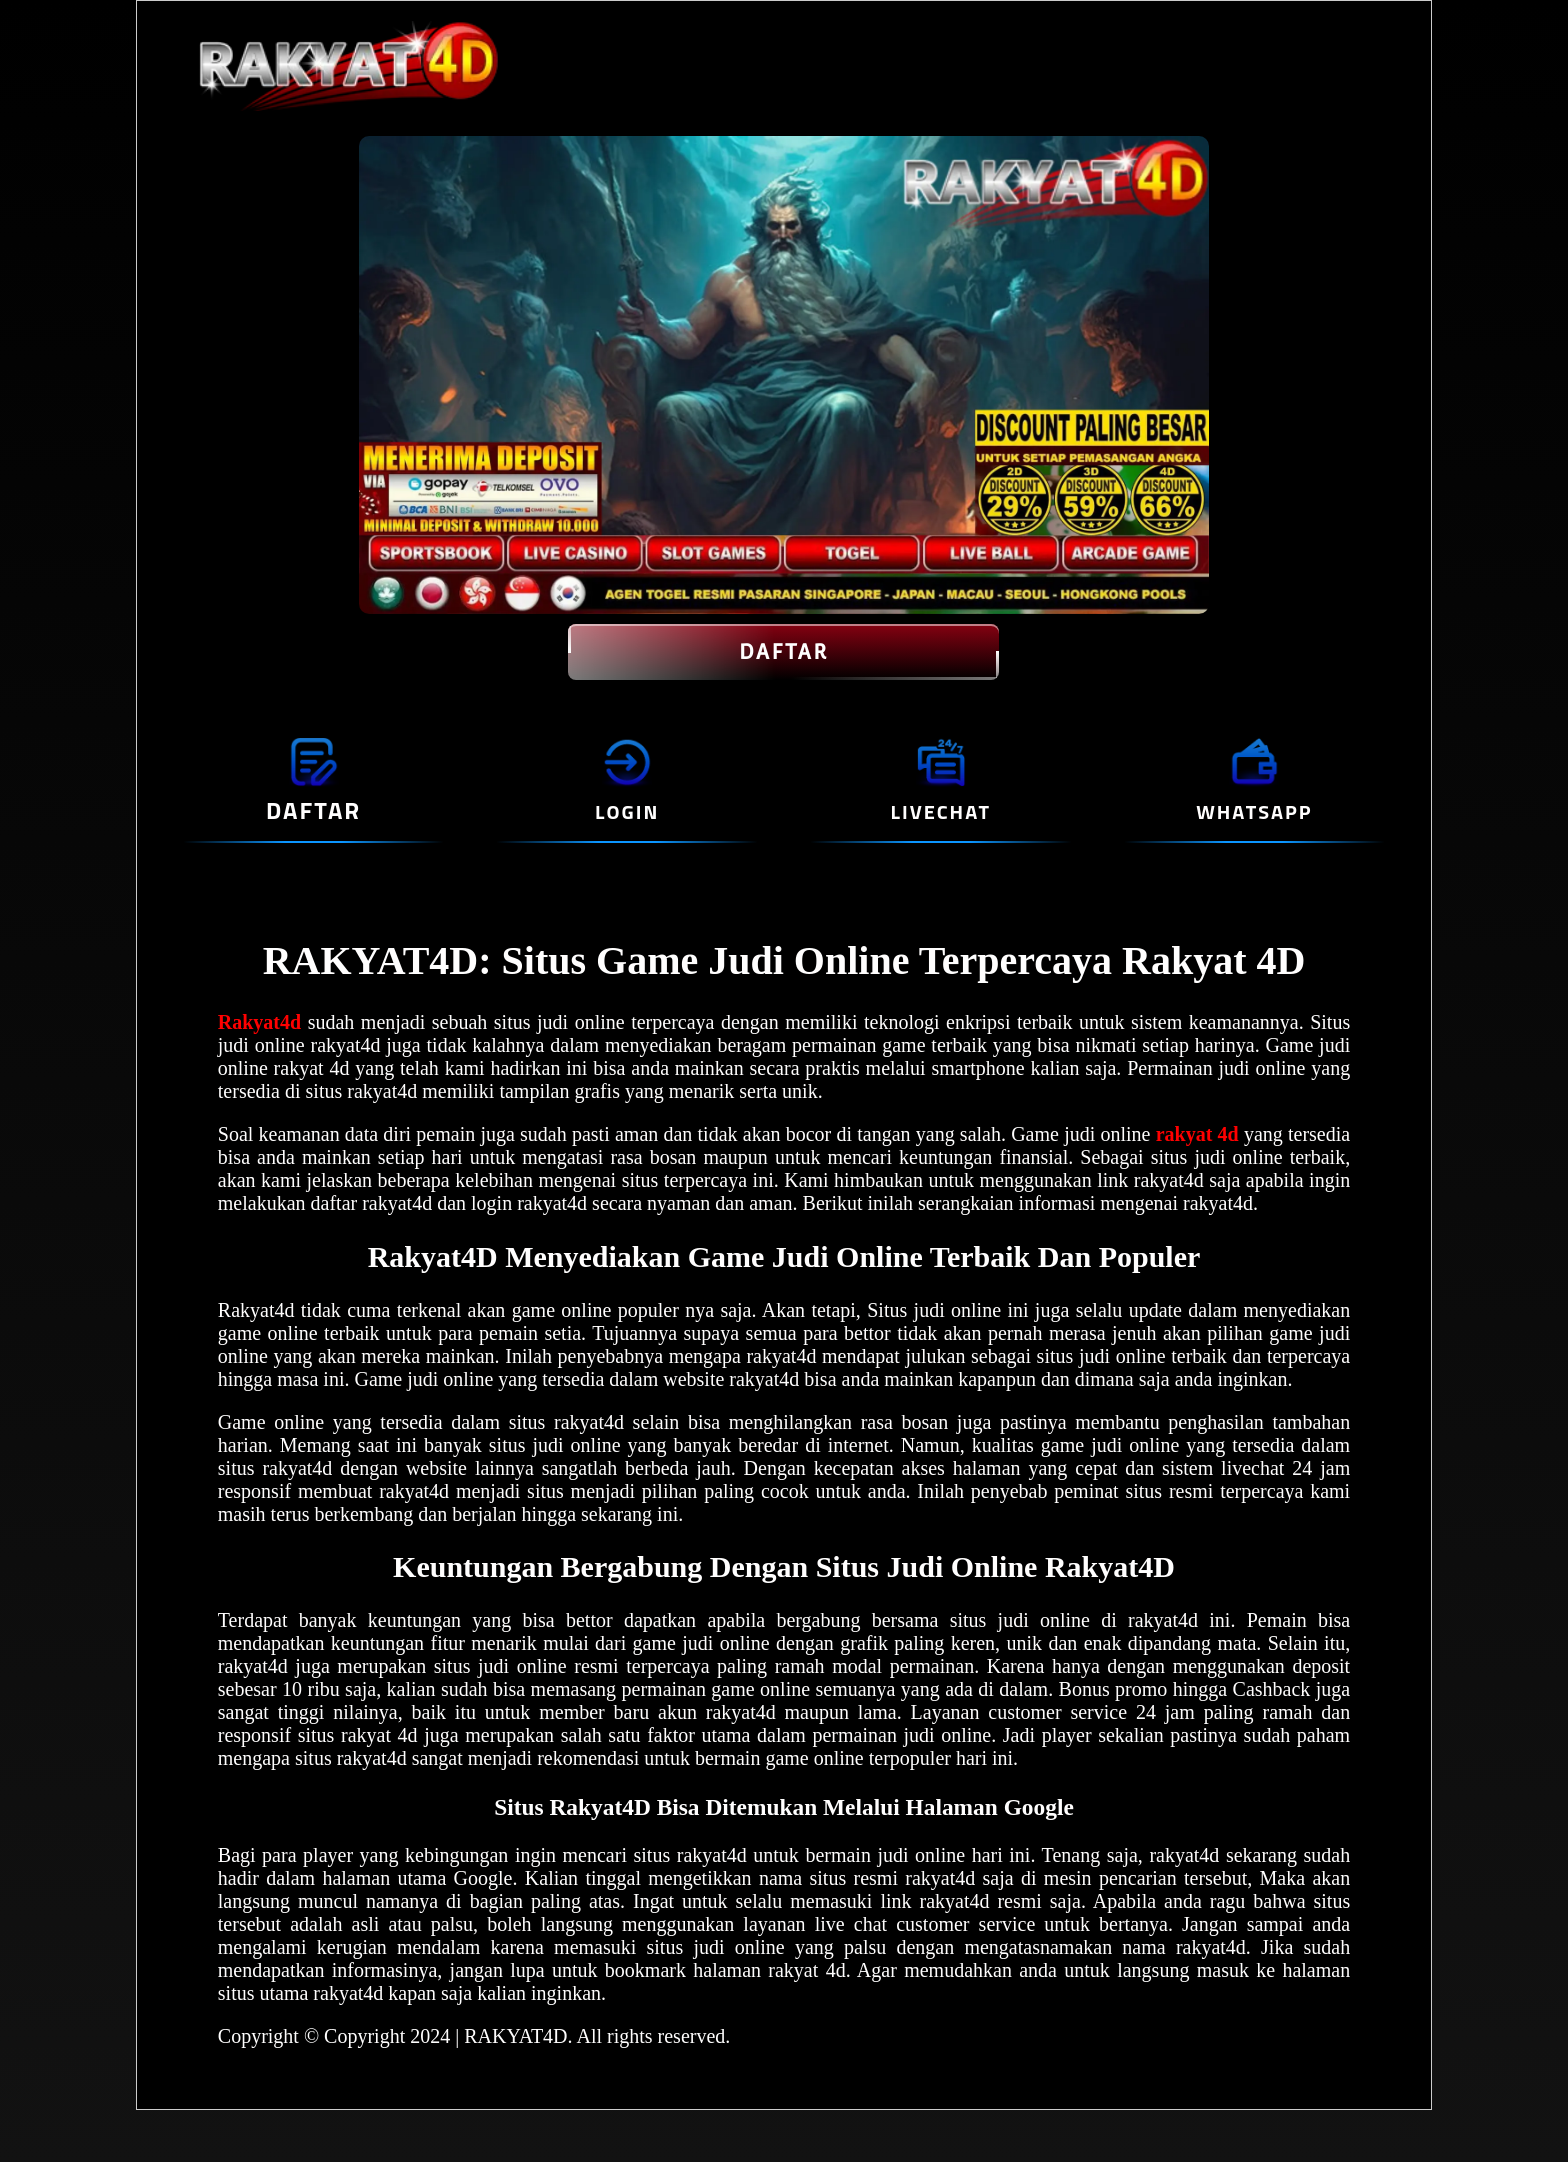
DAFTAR (783, 652)
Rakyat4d (259, 1022)
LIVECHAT (941, 811)
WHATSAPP (1254, 811)
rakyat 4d (1197, 1134)
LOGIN (627, 811)
